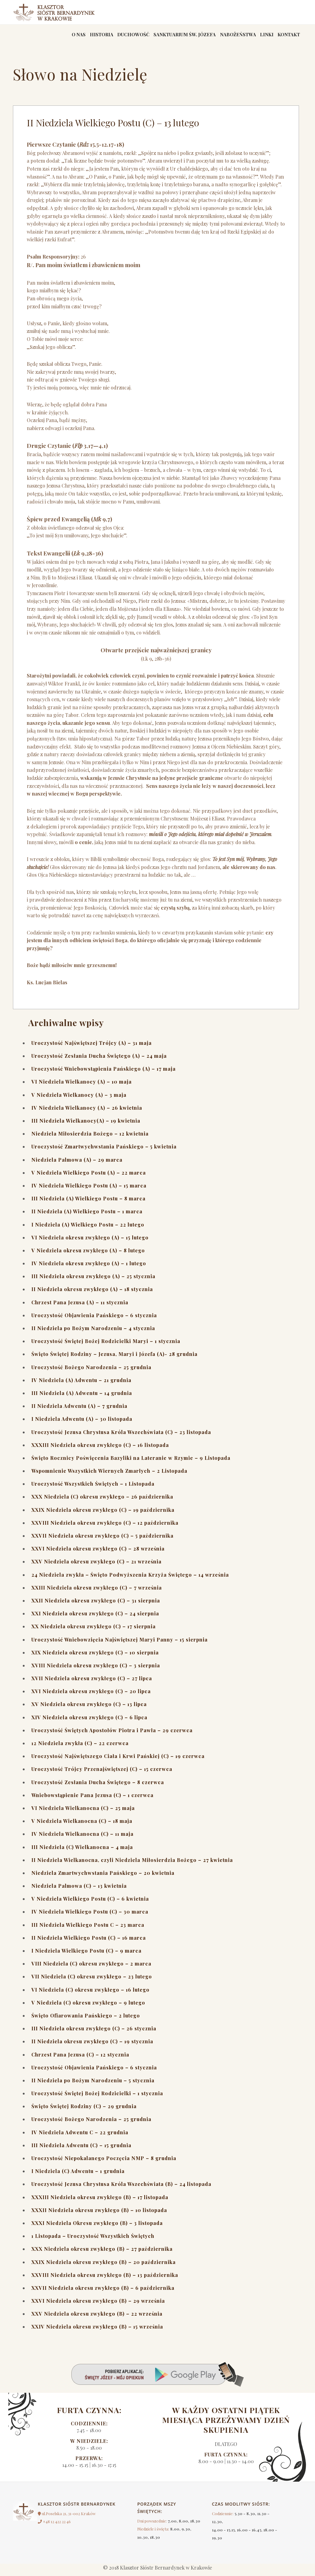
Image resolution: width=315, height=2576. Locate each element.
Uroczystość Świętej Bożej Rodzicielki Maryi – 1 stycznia (105, 1345)
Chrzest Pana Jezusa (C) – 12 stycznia (80, 2058)
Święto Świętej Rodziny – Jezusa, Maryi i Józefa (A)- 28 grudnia (114, 1358)
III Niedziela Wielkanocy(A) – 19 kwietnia (85, 1124)
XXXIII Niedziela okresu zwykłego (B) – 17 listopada (99, 2201)
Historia (78, 37)
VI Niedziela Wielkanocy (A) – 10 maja (81, 1086)
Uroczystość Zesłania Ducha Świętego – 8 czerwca (97, 1786)
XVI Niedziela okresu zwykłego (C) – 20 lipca (91, 1695)
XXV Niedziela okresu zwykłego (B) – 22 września (96, 2318)
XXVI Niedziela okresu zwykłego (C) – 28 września (98, 1553)
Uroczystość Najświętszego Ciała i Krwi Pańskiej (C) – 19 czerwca (118, 1760)
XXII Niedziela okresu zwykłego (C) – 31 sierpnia (95, 1604)
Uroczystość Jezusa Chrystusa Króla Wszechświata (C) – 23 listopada (121, 1436)
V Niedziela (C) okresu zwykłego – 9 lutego (88, 2006)
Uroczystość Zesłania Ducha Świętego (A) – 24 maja (99, 1060)
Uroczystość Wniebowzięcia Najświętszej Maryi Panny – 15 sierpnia (119, 1643)
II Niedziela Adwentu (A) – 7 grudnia (79, 1410)
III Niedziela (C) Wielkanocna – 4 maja (82, 1851)
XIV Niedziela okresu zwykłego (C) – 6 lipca (89, 1721)
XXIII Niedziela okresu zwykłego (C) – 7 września (96, 1591)
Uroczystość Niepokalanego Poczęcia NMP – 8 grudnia (103, 2162)
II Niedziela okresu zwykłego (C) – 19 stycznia (92, 2045)
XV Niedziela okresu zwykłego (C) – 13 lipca (89, 1708)
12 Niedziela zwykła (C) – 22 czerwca (80, 1747)
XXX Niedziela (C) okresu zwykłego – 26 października (102, 1501)
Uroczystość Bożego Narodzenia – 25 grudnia (91, 1371)
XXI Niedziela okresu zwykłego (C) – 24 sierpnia (95, 1617)
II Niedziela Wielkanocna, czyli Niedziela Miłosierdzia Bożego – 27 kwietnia (132, 1864)
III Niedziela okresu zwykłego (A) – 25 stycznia (93, 1280)
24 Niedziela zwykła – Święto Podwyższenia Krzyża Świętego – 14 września (130, 1578)
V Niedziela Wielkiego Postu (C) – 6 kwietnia (90, 1903)
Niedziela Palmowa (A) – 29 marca (76, 1163)
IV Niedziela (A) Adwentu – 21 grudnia (81, 1384)
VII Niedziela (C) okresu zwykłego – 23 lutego (91, 1980)
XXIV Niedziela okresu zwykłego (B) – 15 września (97, 2331)
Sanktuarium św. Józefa (169, 37)
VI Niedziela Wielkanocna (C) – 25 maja (83, 1812)
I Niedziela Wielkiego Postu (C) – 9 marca (86, 1954)
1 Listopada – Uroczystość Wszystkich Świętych (92, 2240)
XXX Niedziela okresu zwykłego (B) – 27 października (102, 2253)
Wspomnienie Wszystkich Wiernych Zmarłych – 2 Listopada (109, 1475)
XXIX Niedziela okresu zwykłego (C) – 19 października (102, 1514)
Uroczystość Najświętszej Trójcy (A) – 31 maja (91, 1047)
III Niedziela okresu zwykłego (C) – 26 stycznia (93, 2032)
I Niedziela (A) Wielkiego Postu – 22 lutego (87, 1228)
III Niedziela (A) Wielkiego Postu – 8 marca (88, 1202)
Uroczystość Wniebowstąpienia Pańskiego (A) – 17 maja (103, 1073)
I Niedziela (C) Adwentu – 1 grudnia (78, 2175)
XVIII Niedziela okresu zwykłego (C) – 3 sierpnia (95, 1669)
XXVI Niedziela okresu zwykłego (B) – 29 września (98, 2304)
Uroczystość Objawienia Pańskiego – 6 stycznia (94, 1319)
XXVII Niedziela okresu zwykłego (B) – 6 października (102, 2292)
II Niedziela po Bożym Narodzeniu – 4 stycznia (93, 1332)
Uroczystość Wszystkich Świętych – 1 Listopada (92, 1488)
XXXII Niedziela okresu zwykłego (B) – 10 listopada (99, 2214)
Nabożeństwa (228, 37)
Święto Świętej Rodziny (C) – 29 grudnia (84, 2110)
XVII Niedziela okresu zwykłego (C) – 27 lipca (91, 1682)
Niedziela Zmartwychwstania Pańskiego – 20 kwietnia (102, 1877)
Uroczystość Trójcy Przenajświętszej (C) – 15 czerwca (101, 1773)
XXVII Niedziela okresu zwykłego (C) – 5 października (102, 1539)
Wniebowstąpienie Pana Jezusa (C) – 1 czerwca (92, 1799)
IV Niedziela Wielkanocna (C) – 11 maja (82, 1838)
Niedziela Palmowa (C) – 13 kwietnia (79, 1890)
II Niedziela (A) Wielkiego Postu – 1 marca (86, 1215)
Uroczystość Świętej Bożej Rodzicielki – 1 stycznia (97, 2097)
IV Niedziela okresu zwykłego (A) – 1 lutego (88, 1267)
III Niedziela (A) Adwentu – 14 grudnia (81, 1397)
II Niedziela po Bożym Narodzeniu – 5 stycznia (92, 2084)
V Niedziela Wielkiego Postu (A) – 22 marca (88, 1176)
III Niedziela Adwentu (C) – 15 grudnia (81, 2149)
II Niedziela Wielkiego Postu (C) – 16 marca (88, 1941)
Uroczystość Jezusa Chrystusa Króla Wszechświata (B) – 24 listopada (121, 2188)
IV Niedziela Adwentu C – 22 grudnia (79, 2136)
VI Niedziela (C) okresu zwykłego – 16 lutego (90, 1993)
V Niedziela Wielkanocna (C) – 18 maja (81, 1825)
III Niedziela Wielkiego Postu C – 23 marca (87, 1929)
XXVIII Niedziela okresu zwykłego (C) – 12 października (104, 1526)
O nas (52, 37)
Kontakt (286, 37)
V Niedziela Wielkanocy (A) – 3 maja (78, 1099)
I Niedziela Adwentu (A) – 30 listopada (81, 1423)
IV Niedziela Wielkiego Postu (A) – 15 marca (88, 1189)
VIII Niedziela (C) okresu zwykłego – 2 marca (91, 1968)
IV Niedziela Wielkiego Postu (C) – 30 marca (89, 1916)
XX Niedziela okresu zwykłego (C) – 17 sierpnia (93, 1630)
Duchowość (114, 37)
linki (260, 37)
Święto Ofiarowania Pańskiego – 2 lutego (85, 2019)
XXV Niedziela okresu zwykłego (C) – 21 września (96, 1566)
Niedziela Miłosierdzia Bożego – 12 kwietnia (90, 1138)
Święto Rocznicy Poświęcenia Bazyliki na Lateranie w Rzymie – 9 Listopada (130, 1462)
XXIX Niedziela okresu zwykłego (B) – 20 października (103, 2266)
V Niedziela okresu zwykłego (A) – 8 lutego (88, 1254)
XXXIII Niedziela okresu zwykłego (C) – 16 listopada (100, 1449)
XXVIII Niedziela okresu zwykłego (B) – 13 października (104, 2279)
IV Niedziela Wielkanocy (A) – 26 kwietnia (86, 1111)
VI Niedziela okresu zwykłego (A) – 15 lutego (90, 1241)
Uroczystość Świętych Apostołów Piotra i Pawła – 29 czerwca (112, 1734)
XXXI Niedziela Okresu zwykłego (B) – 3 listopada (97, 2227)
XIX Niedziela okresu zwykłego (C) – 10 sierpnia (95, 1656)
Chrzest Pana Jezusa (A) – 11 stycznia (79, 1306)
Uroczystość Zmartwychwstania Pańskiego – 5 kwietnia (104, 1151)
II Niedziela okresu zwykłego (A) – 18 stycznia (92, 1293)
